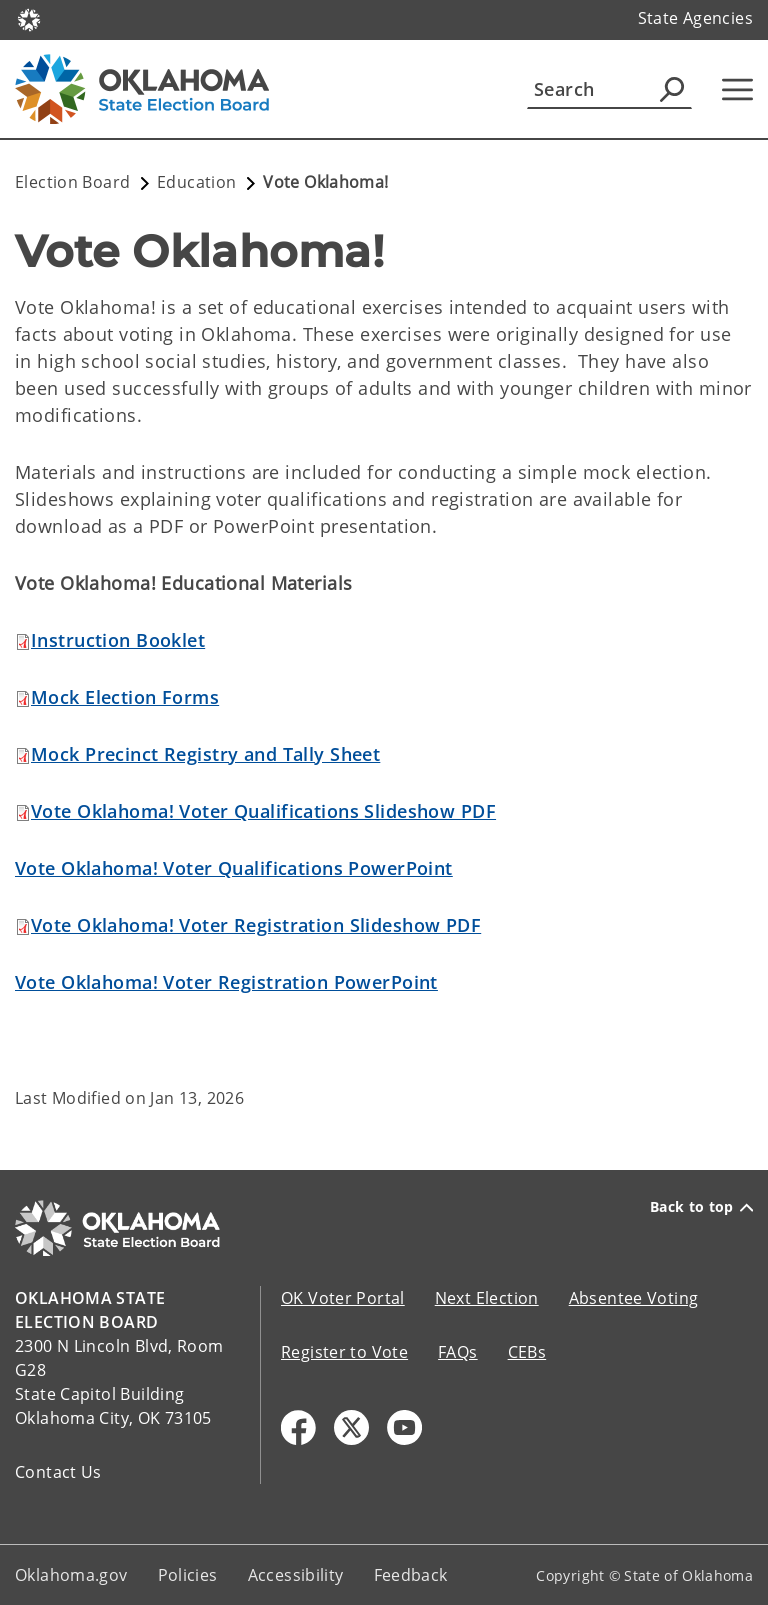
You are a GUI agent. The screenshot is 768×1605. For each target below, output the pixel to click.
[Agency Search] (672, 89)
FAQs (458, 1352)
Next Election (487, 1298)
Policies (188, 1575)
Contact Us (58, 1472)
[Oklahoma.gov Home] (29, 18)
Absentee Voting (634, 1298)
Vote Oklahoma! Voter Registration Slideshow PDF (256, 925)
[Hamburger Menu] (737, 89)
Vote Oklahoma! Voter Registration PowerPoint (226, 982)
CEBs (527, 1352)
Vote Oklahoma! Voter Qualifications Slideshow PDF (263, 811)
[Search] (609, 89)
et (118, 640)
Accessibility (296, 1575)
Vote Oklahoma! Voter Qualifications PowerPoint (234, 868)
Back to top (701, 1207)
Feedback (411, 1575)
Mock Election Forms (125, 697)
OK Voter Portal (343, 1298)
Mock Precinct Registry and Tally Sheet (205, 754)
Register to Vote (344, 1352)
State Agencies (695, 18)
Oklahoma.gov (71, 1575)
